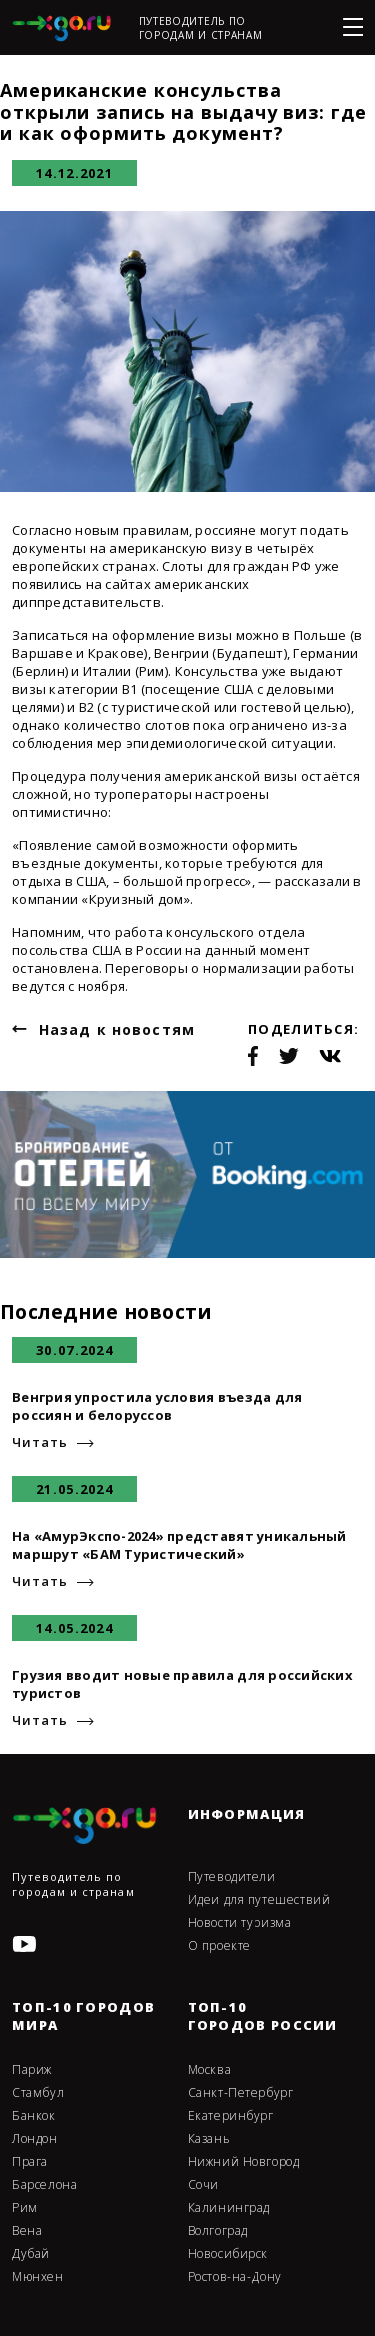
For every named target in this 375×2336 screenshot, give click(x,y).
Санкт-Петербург (241, 2093)
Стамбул (38, 2093)
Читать (39, 1442)
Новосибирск (228, 2254)
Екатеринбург (231, 2116)
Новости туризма (240, 1923)
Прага (30, 2162)
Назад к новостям (117, 1029)
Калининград (229, 2208)
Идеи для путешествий (259, 1900)
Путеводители (232, 1877)
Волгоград (218, 2231)
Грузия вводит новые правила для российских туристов (182, 1684)
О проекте (219, 1946)
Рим (25, 2208)
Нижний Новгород (244, 2162)
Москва (210, 2070)
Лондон (35, 2139)
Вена (27, 2231)
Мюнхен (38, 2277)
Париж (32, 2070)
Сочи (203, 2185)
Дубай (31, 2254)
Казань (209, 2139)
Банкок (34, 2116)
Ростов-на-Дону (235, 2277)
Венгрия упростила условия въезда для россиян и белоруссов (157, 1406)
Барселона (44, 2185)
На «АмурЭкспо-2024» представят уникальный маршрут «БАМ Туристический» (179, 1545)
